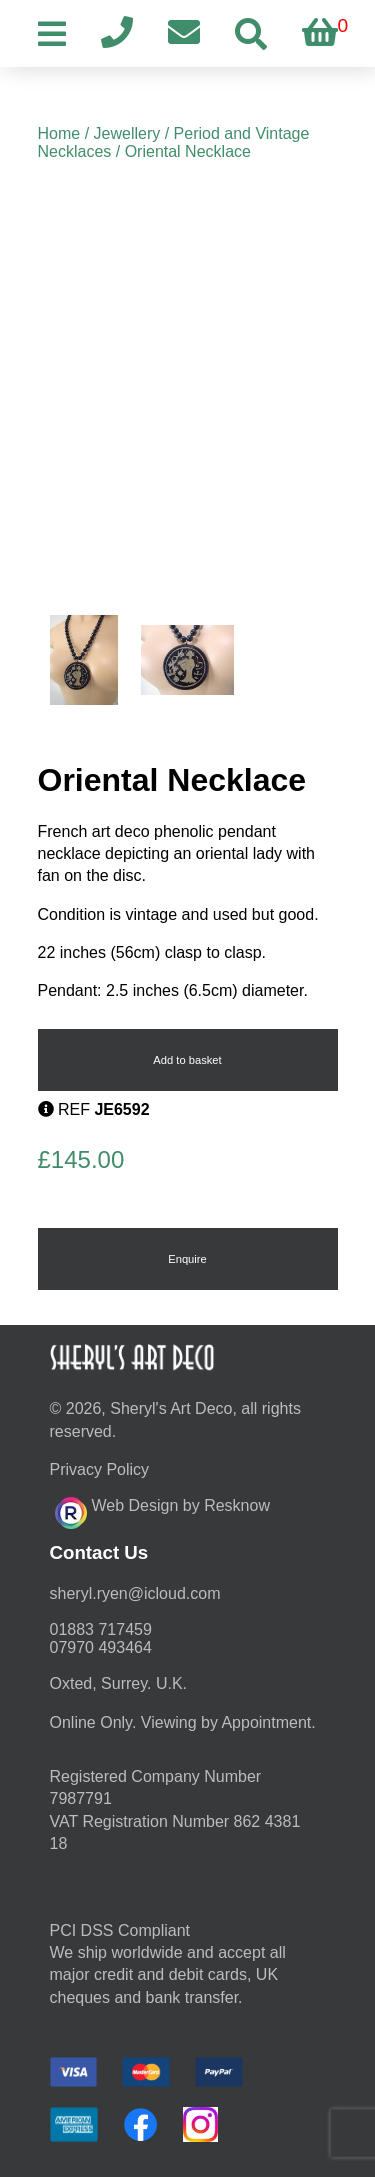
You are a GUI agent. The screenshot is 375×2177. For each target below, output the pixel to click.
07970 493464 (101, 1647)
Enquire (187, 1259)
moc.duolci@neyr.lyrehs (135, 1593)
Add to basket (187, 1060)
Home (59, 133)
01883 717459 (101, 1629)
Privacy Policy (100, 1469)
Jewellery (127, 133)
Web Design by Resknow (162, 1510)
